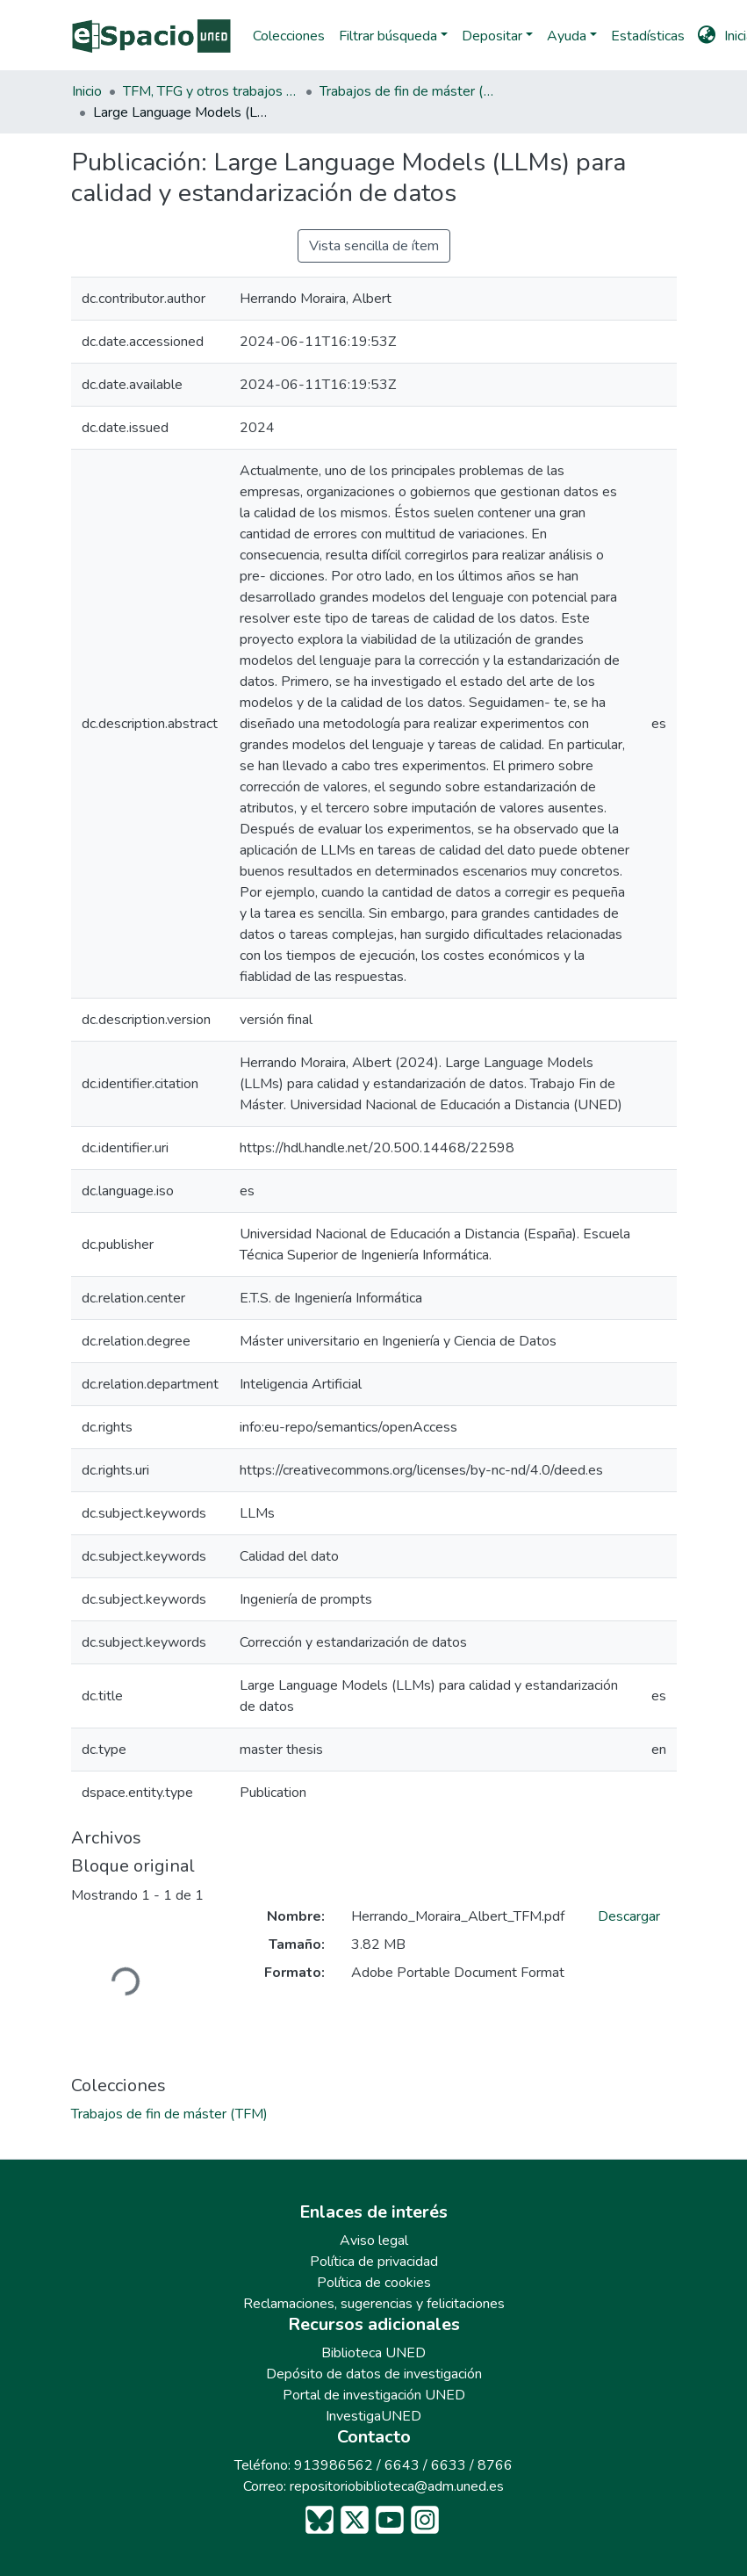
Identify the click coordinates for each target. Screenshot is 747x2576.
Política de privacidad (374, 2261)
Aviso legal (374, 2240)
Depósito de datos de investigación (374, 2374)
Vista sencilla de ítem (374, 246)
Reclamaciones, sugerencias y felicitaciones (374, 2303)
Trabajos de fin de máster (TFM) (407, 91)
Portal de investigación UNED (374, 2395)
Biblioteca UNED (373, 2353)
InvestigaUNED (373, 2416)
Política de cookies (374, 2282)
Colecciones (289, 36)
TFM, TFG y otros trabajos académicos (210, 91)
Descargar (629, 1916)
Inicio (87, 91)
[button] (706, 36)
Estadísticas (648, 36)
